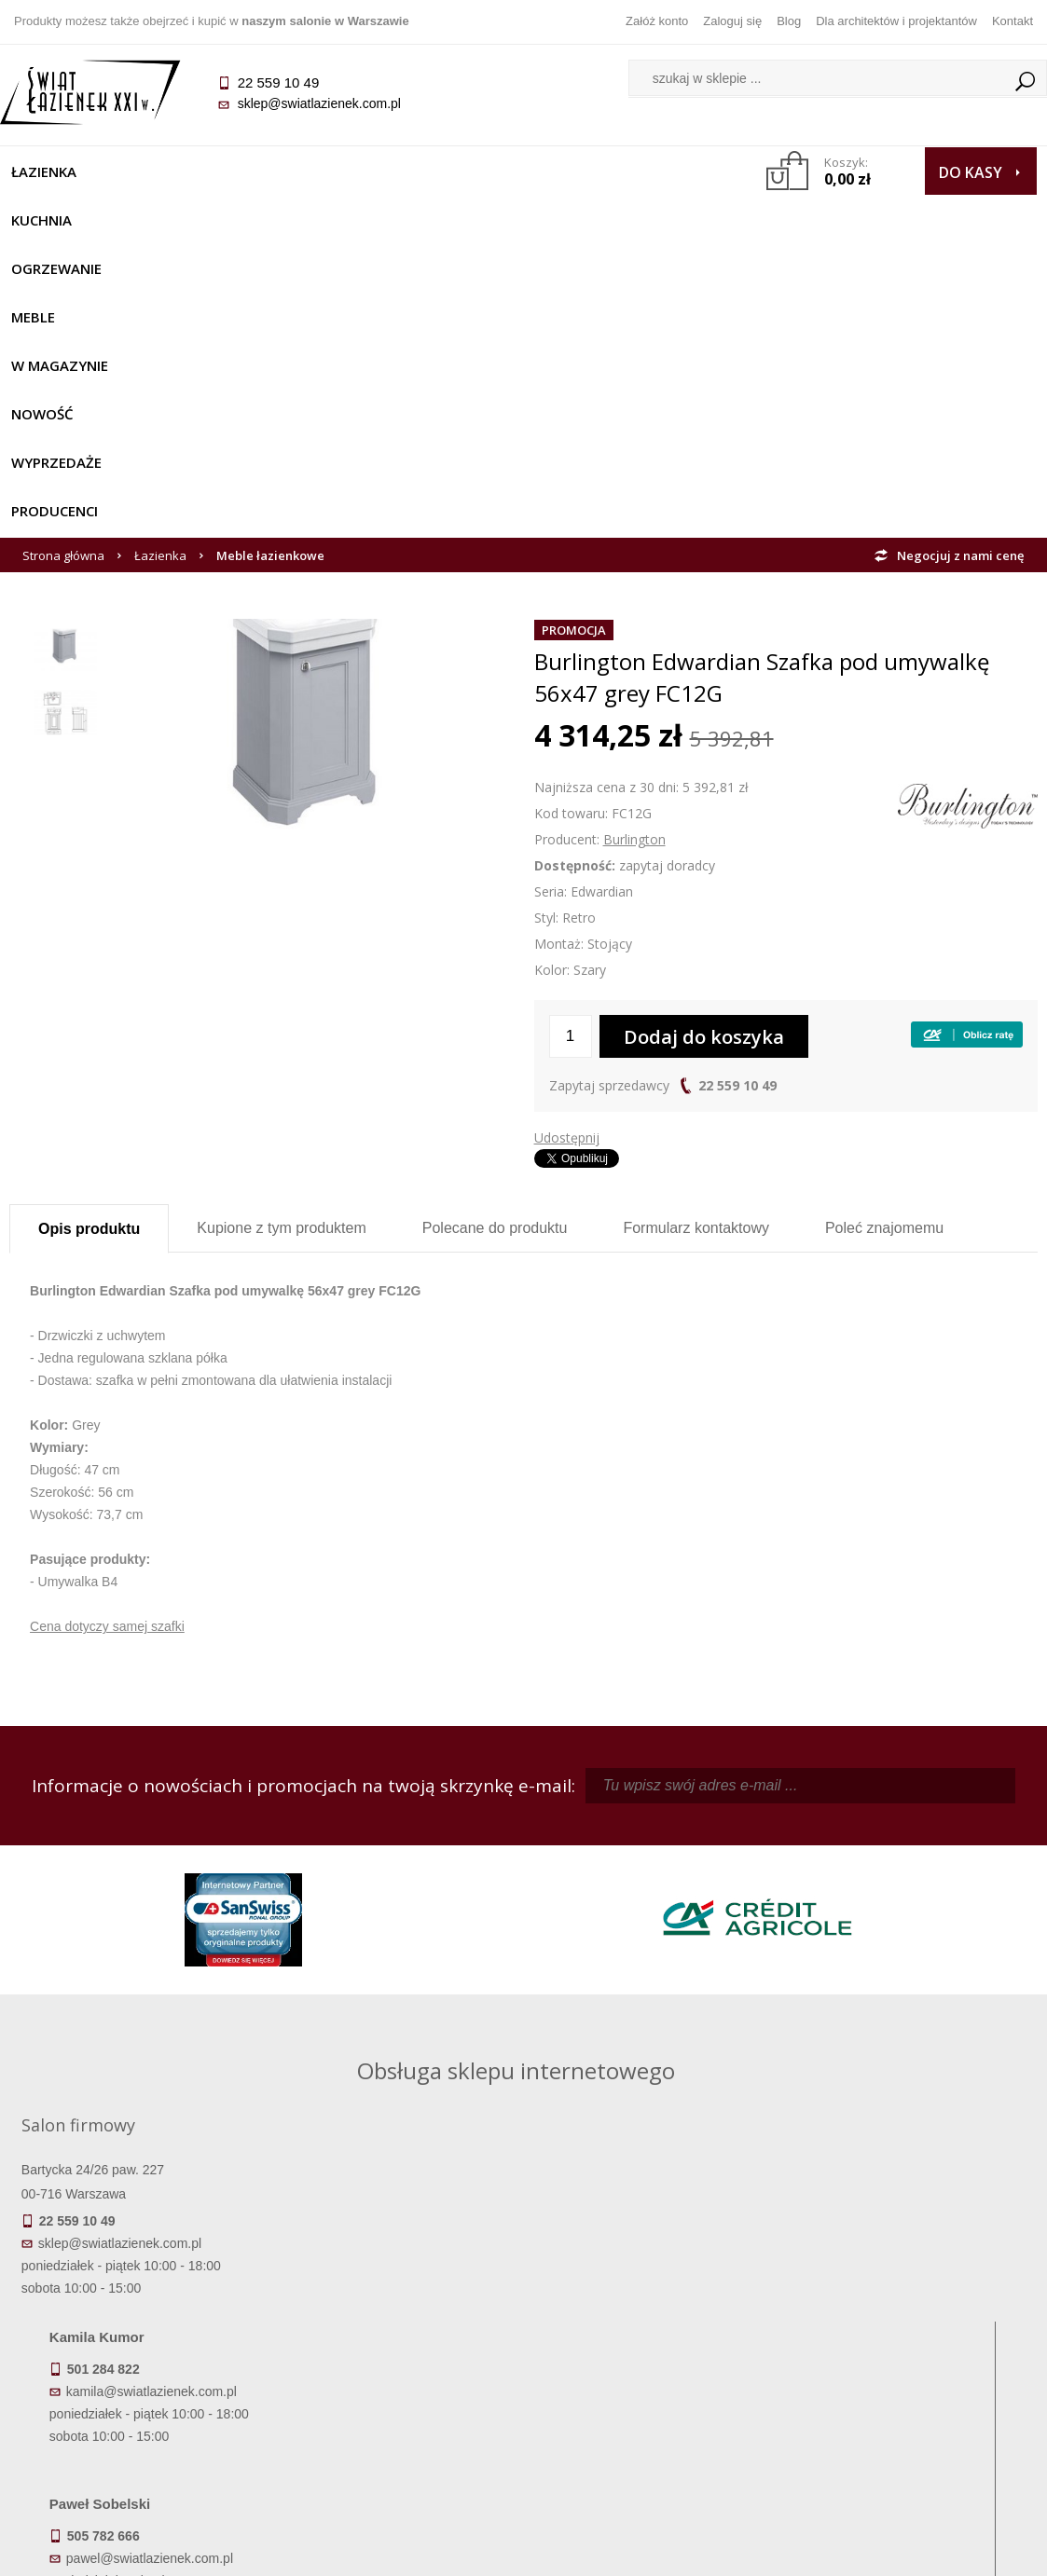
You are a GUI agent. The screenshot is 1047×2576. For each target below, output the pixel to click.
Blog (789, 21)
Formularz (696, 937)
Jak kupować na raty (395, 2373)
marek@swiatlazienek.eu (808, 2001)
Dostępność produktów (138, 2347)
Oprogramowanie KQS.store (946, 2549)
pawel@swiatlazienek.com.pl (413, 2070)
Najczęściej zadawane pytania (395, 2347)
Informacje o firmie (909, 2347)
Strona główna (63, 264)
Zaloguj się (732, 21)
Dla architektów (909, 2373)
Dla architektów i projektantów (896, 21)
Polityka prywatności (395, 2399)
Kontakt (1012, 21)
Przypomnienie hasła (651, 2373)
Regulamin (395, 2321)
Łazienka (53, 171)
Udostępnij (566, 847)
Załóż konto (657, 21)
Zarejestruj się (652, 2347)
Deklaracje (138, 2452)
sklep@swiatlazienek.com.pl (327, 103)
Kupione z (281, 937)
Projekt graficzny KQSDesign (762, 2549)
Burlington (634, 548)
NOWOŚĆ (563, 171)
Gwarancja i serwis (137, 2399)
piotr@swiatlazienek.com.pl (815, 1904)
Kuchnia (147, 171)
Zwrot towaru (137, 2425)
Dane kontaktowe (909, 2321)
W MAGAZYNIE (453, 171)
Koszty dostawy (137, 2373)
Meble (352, 171)
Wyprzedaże (66, 220)
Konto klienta (652, 2399)
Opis (89, 938)
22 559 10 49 (737, 794)
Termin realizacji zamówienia (138, 2321)
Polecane (495, 937)
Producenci (185, 220)
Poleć (884, 937)
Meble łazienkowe (270, 264)
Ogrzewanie (253, 171)
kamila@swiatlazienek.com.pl (415, 1904)
